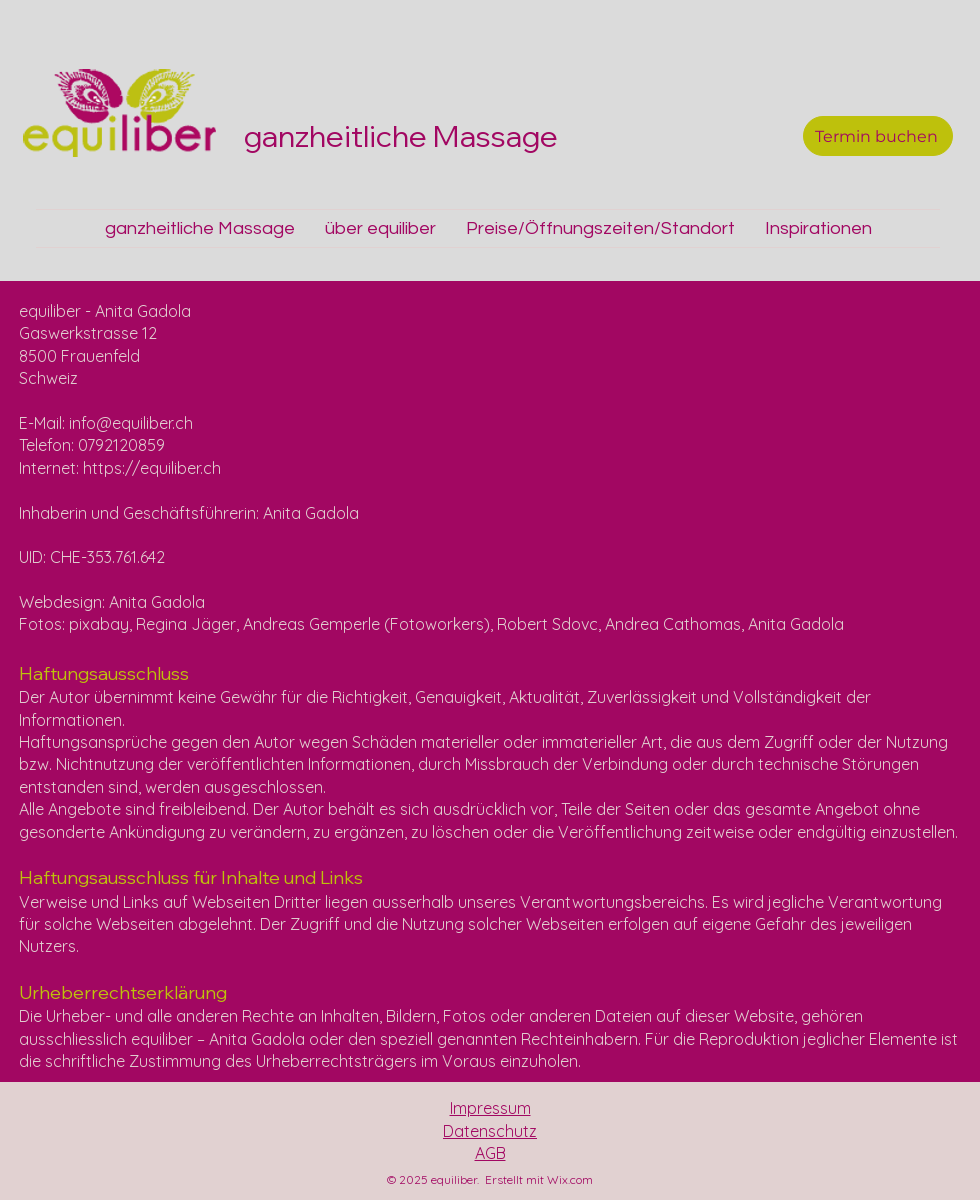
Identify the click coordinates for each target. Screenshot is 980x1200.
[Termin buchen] (878, 136)
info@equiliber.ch (131, 423)
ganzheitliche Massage (404, 136)
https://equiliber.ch (152, 468)
